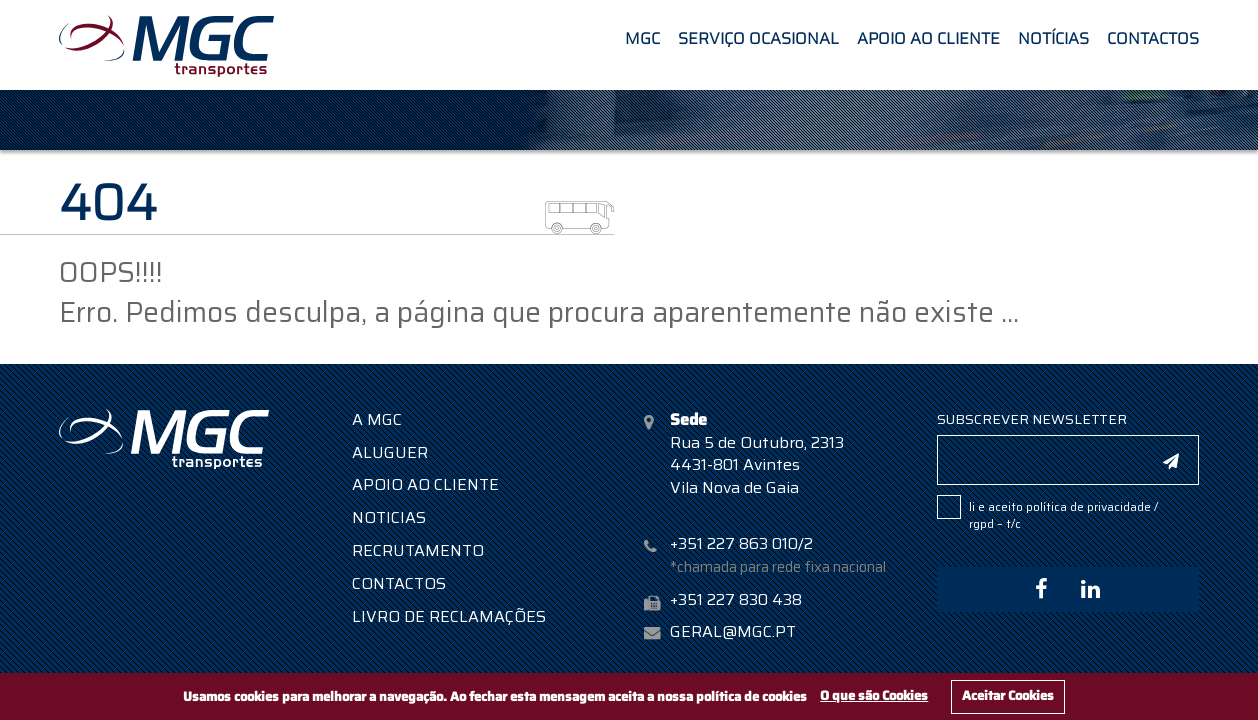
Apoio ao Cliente (928, 36)
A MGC (377, 419)
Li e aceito (1063, 514)
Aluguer (390, 452)
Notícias (1053, 36)
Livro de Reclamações (449, 616)
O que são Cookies (874, 695)
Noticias (389, 517)
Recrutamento (418, 550)
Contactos (1153, 36)
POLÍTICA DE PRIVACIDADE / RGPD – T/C (1063, 515)
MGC (642, 36)
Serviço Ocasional (758, 36)
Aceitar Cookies (1008, 695)
